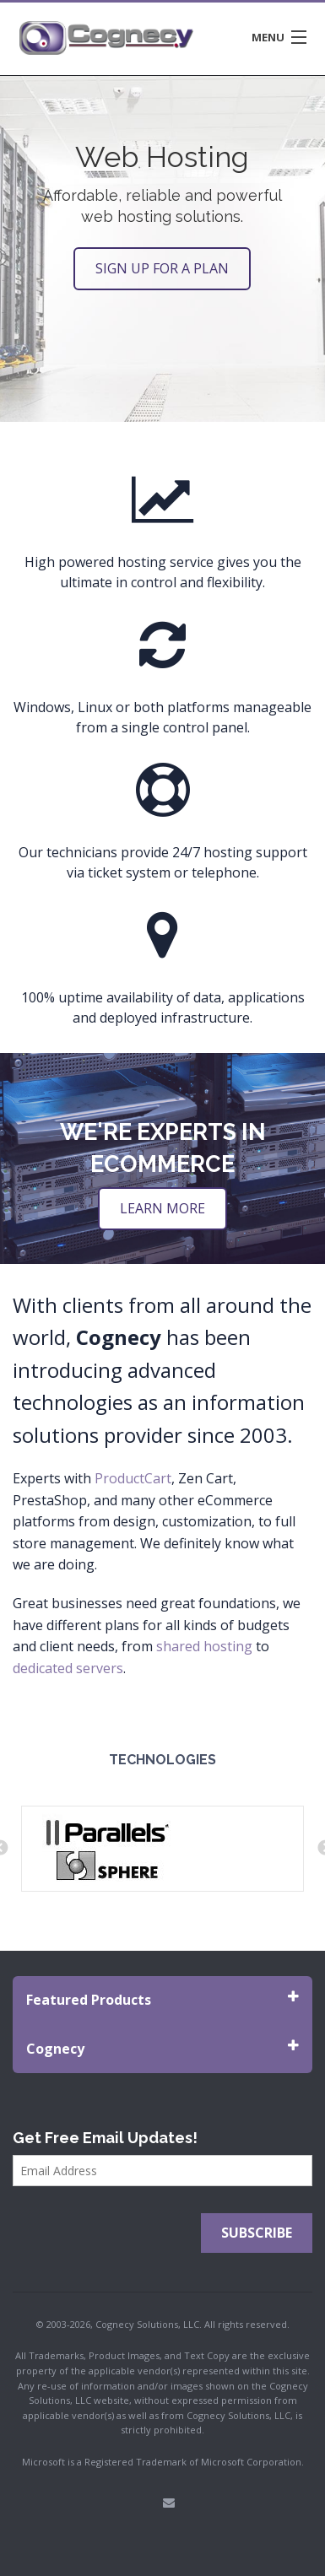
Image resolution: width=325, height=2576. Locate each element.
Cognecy (162, 2048)
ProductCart (133, 1478)
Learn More (162, 1208)
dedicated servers (68, 1668)
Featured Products (162, 1999)
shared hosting (204, 1646)
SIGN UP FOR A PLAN (162, 268)
